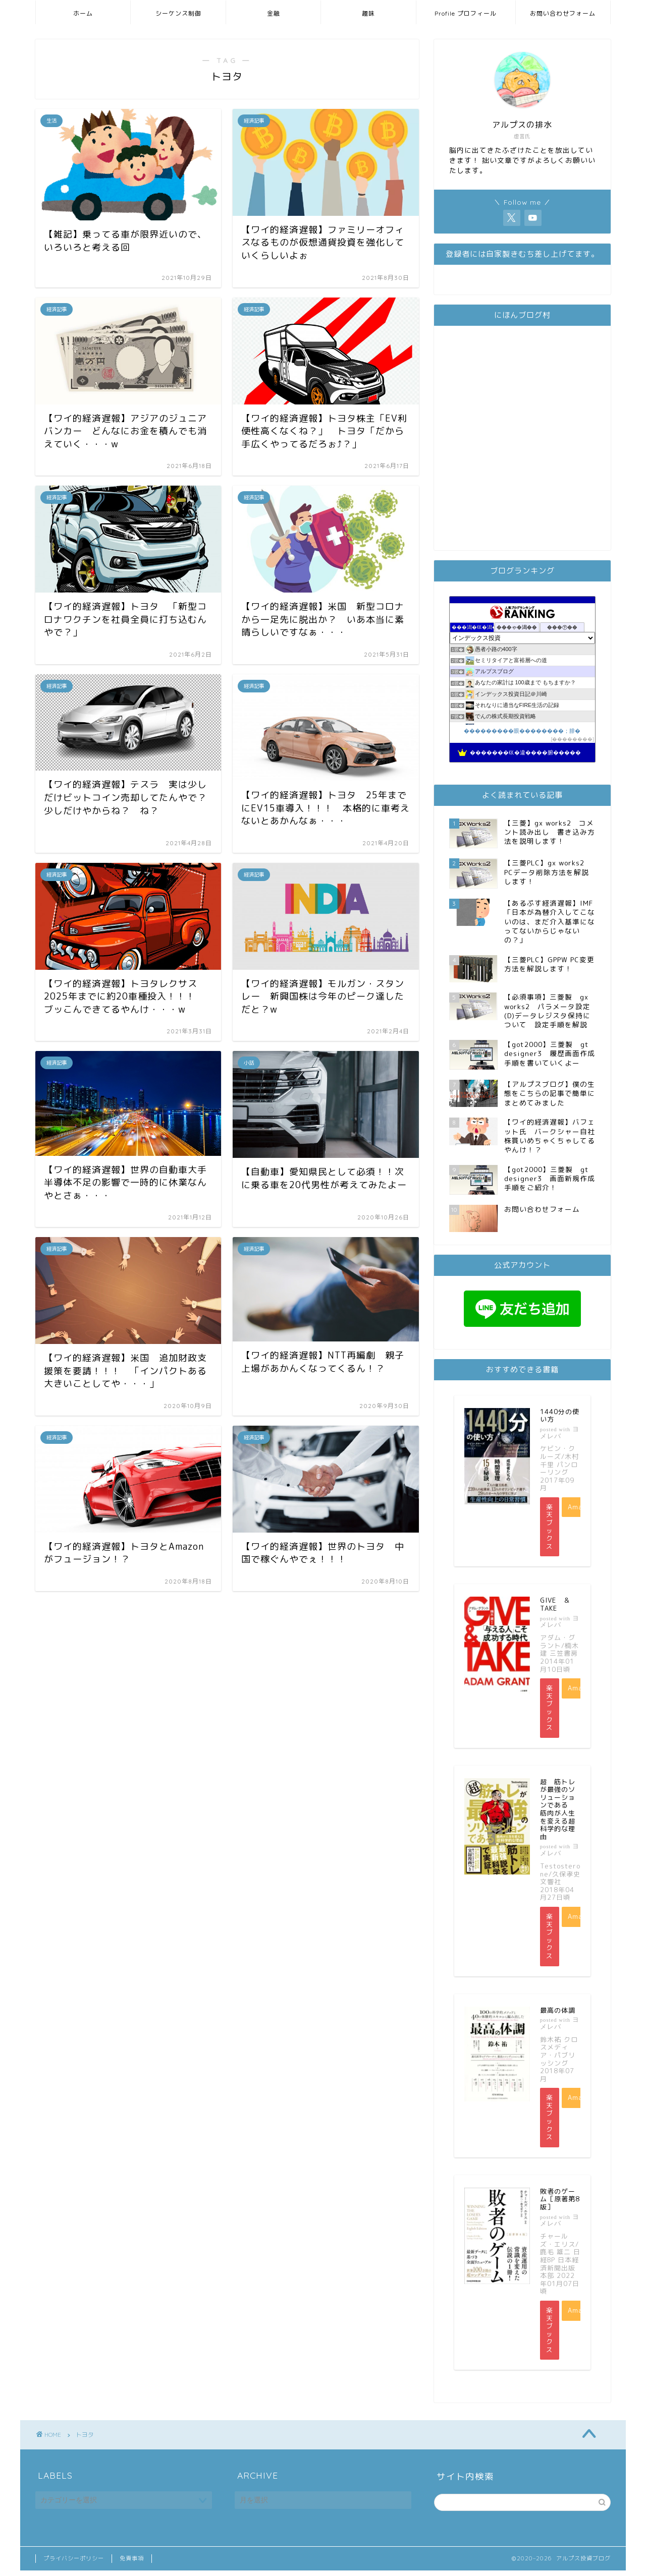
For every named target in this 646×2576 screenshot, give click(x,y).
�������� (572, 739)
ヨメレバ (559, 1432)
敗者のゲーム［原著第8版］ (560, 2199)
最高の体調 (557, 2010)
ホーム (83, 13)
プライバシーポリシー (73, 2559)
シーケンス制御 (178, 13)
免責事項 (132, 2559)
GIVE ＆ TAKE (558, 1604)
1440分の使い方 (559, 1415)
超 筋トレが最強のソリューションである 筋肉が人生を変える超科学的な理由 (557, 1809)
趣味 (368, 13)
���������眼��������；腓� (522, 731)
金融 (273, 13)
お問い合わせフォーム (563, 13)
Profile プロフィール (466, 13)
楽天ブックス (549, 1526)
